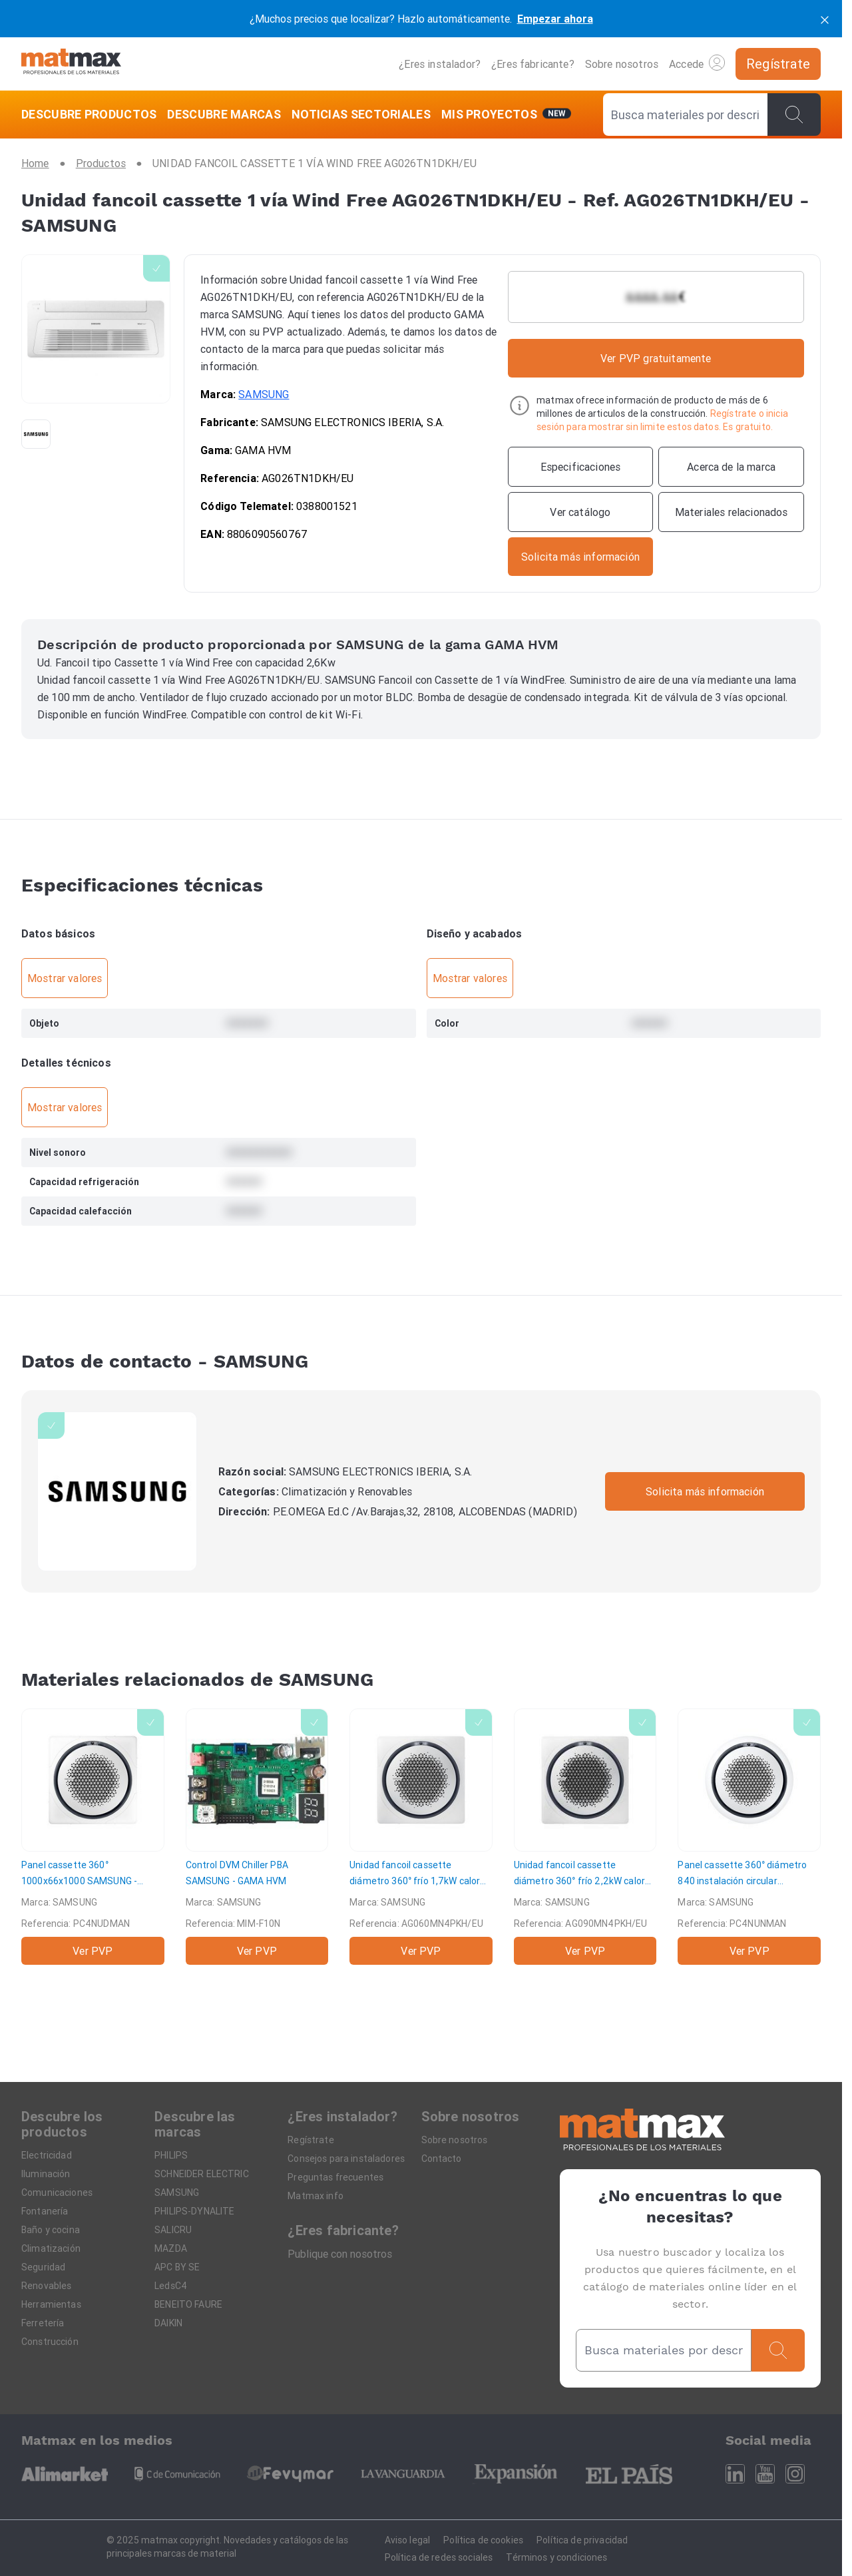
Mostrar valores (64, 978)
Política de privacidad (582, 2540)
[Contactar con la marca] (581, 556)
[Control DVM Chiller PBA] (257, 1836)
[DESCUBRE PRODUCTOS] (91, 114)
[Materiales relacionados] (731, 512)
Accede (697, 63)
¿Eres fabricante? (532, 64)
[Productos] (101, 163)
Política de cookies (483, 2540)
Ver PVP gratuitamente (655, 358)
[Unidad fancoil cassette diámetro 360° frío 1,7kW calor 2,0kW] (421, 1836)
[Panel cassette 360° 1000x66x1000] (92, 1836)
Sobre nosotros (621, 64)
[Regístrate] (778, 64)
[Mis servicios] (506, 114)
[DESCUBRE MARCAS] (224, 114)
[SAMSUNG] (117, 1491)
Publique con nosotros (340, 2253)
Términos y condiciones (556, 2557)
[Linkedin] (735, 2473)
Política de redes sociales (439, 2557)
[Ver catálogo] (581, 512)
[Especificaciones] (581, 467)
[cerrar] (824, 19)
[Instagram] (795, 2473)
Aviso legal (408, 2540)
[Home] (71, 64)
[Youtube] (765, 2473)
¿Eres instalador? (440, 64)
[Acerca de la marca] (731, 467)
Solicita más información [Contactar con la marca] (705, 1491)
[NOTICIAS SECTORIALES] (361, 114)
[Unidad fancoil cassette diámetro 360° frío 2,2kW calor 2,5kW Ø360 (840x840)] (585, 1836)
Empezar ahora (555, 18)
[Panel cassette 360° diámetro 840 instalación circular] (749, 1836)
